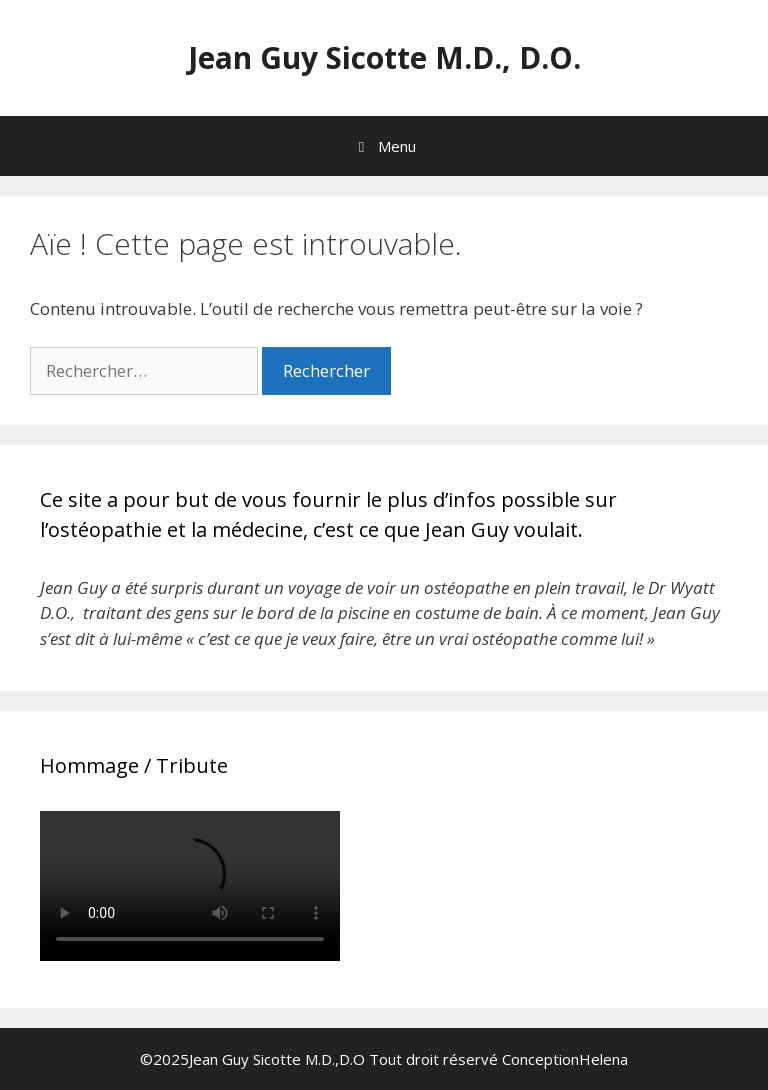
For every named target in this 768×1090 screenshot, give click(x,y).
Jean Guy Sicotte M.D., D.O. (384, 57)
